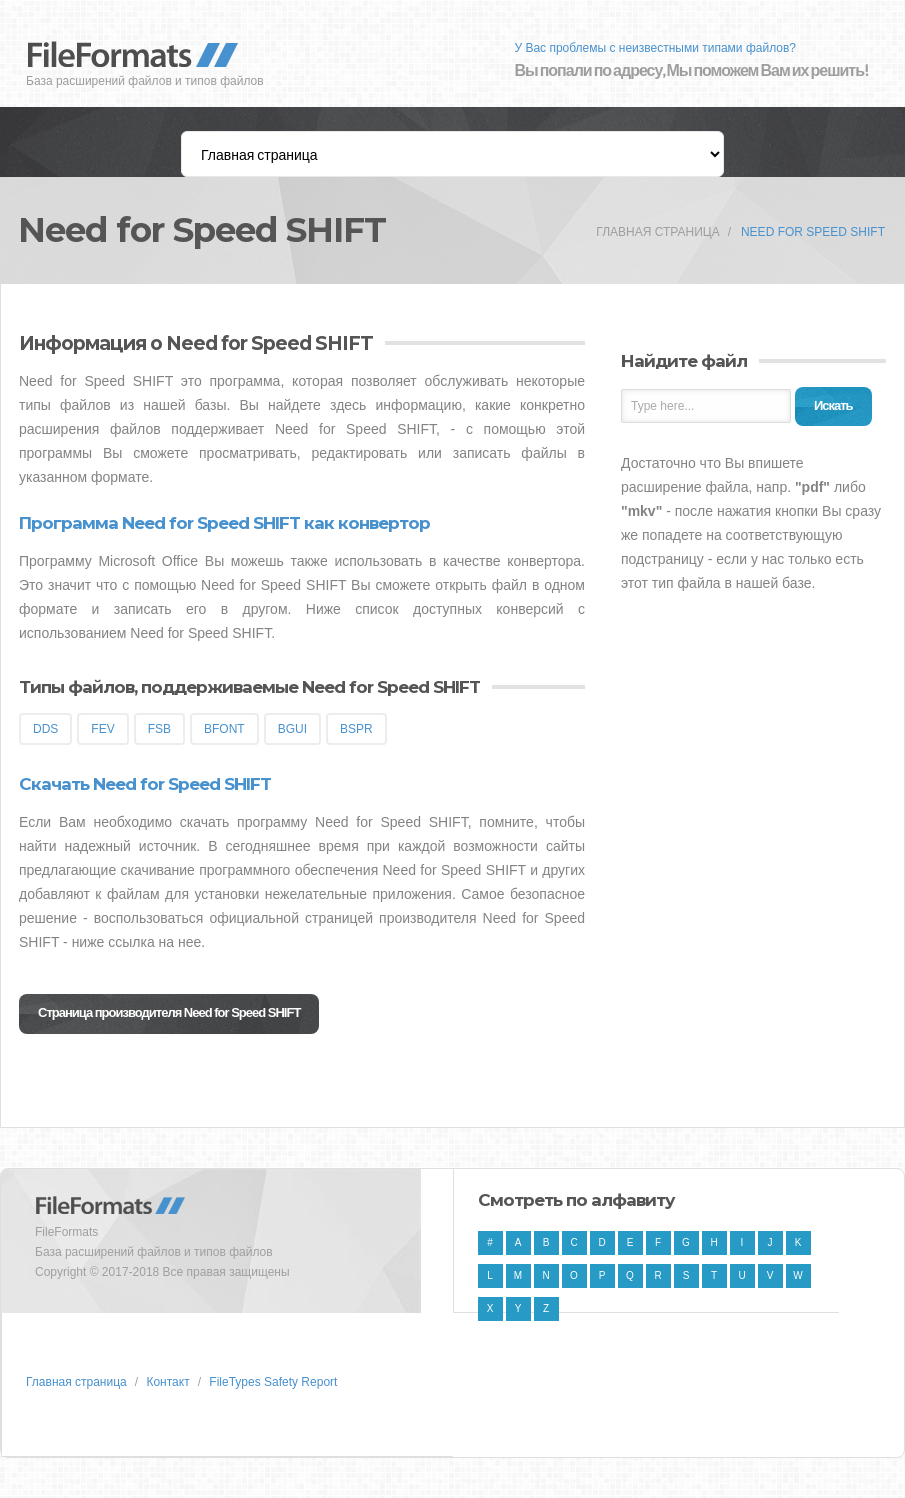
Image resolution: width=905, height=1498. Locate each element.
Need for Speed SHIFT (813, 232)
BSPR (356, 729)
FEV (102, 729)
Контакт (167, 1382)
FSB (159, 729)
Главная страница (657, 232)
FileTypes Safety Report (273, 1382)
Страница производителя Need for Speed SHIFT (169, 1012)
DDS (45, 729)
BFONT (224, 729)
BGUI (292, 729)
